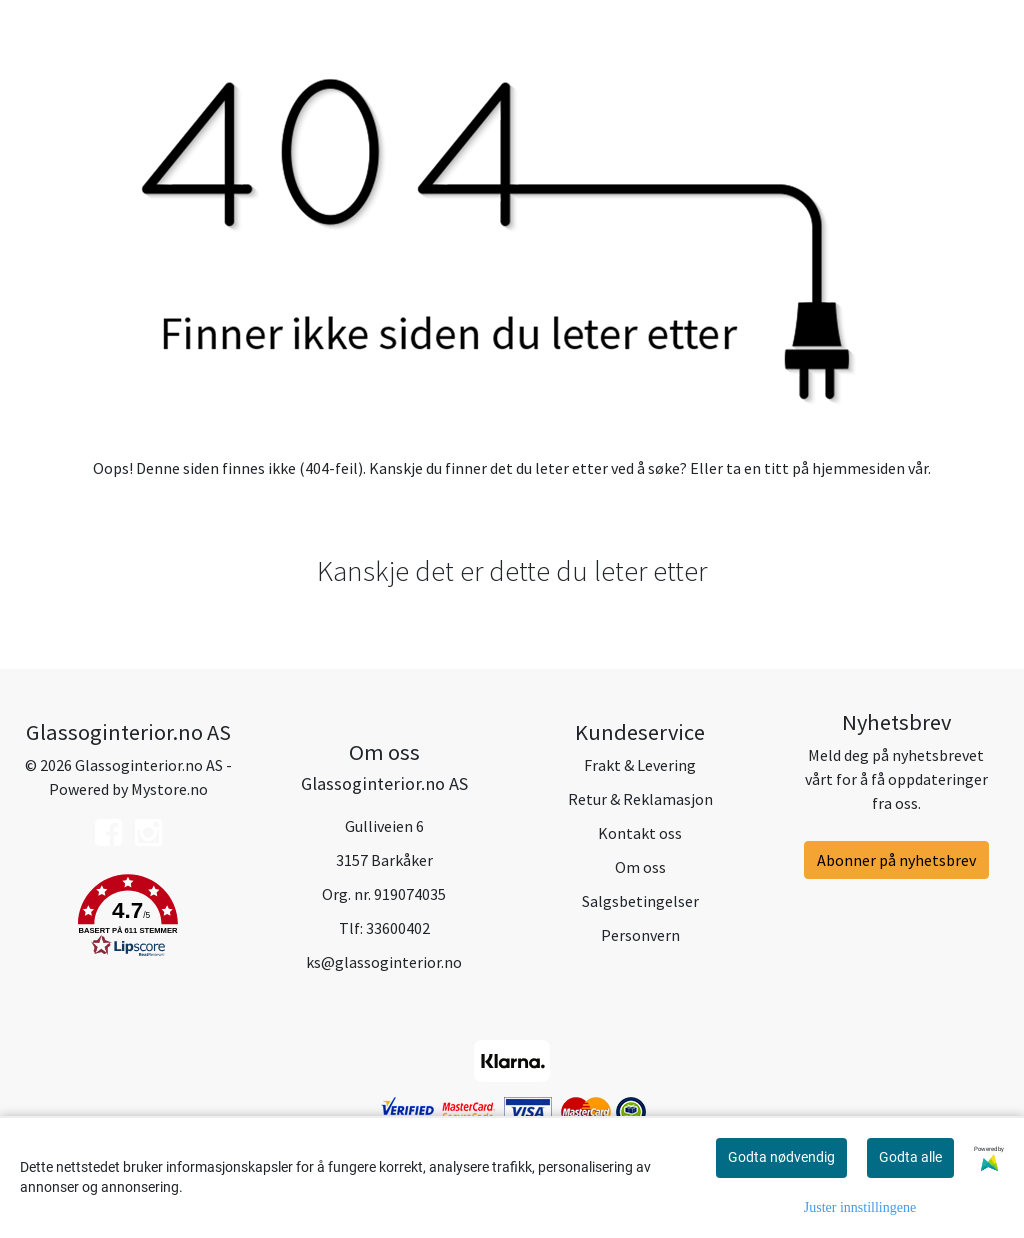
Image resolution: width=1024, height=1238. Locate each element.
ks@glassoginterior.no (384, 962)
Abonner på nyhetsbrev (896, 860)
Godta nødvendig (781, 1157)
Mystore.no (169, 789)
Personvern (640, 935)
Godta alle (910, 1157)
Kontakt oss (640, 833)
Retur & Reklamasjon (640, 799)
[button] (128, 919)
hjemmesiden (858, 468)
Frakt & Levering (640, 765)
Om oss (640, 867)
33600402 (398, 928)
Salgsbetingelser (640, 901)
